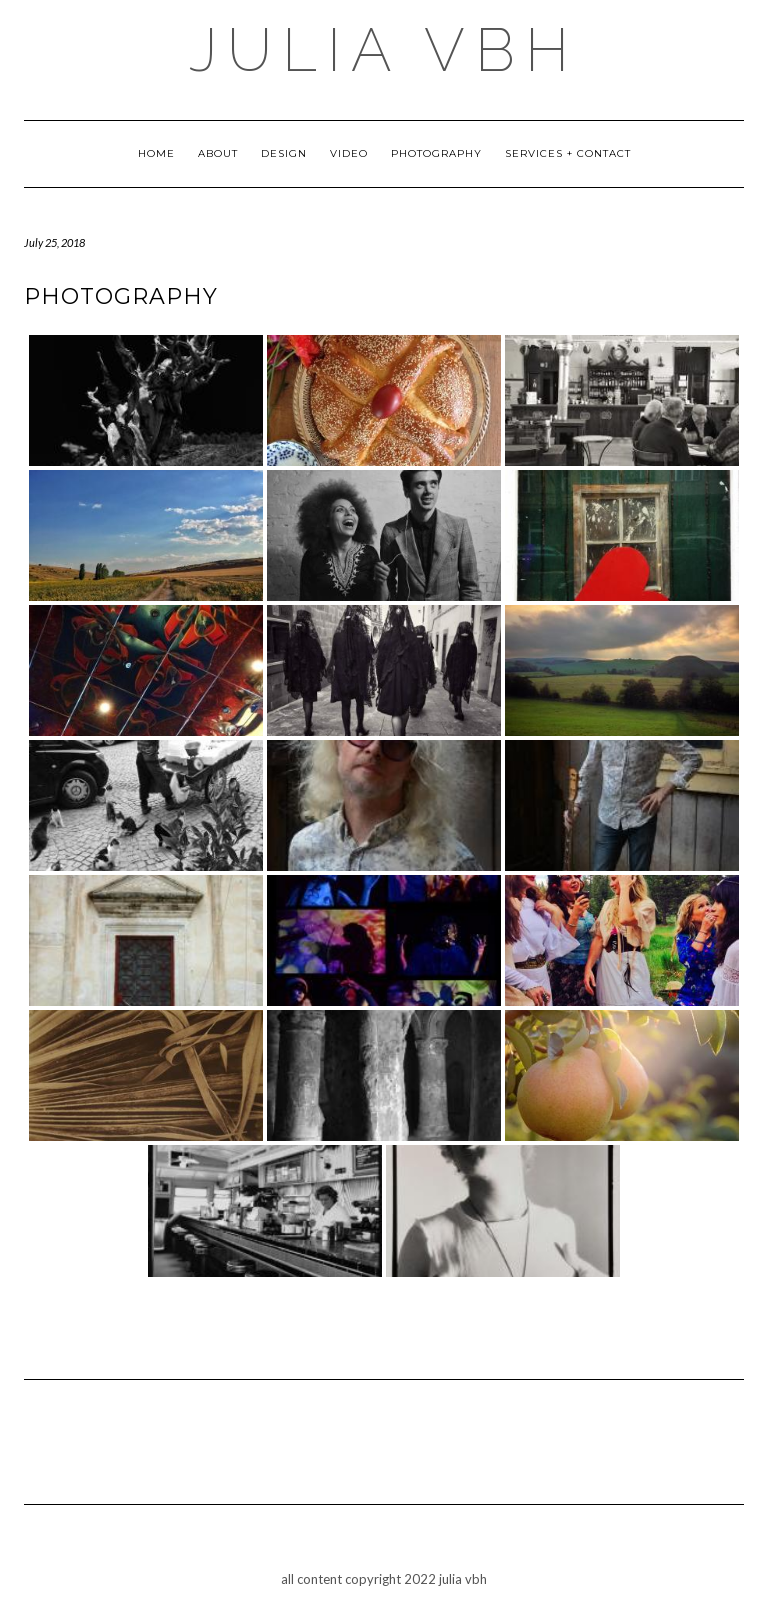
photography (436, 153)
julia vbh (384, 50)
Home (156, 153)
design (284, 153)
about (218, 153)
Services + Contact (568, 153)
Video (349, 153)
